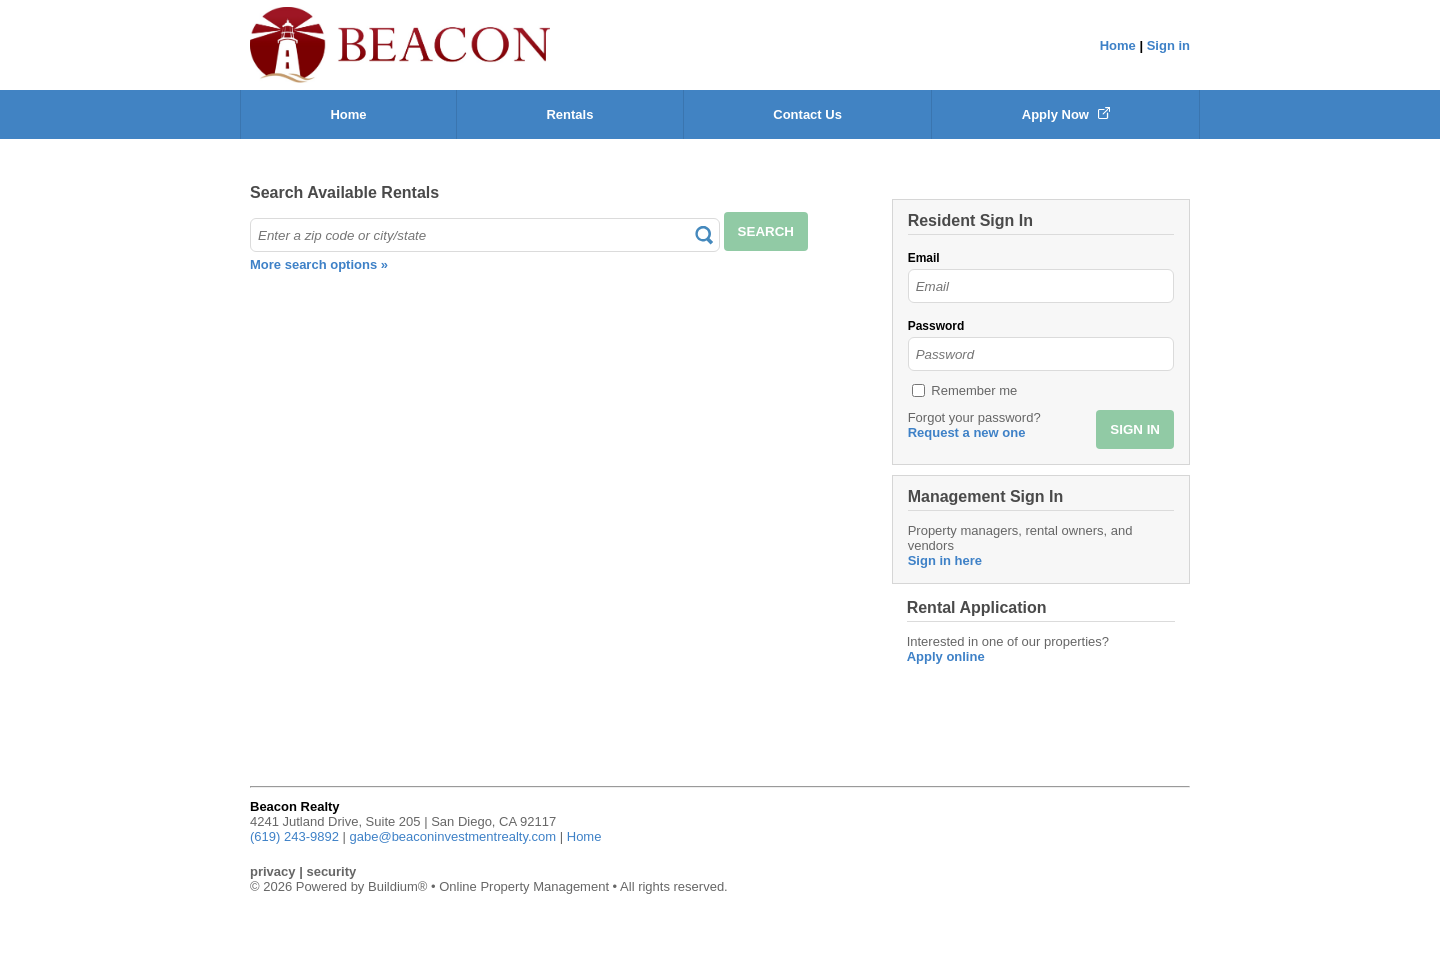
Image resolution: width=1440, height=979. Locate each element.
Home (1118, 45)
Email (924, 258)
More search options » (319, 264)
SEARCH (766, 231)
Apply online (946, 656)
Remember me (974, 390)
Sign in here (945, 560)
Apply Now (1066, 114)
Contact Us (807, 114)
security (331, 871)
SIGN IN (1135, 429)
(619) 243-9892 (294, 836)
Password (936, 326)
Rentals (569, 114)
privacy (273, 871)
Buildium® (397, 886)
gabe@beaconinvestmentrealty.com (453, 836)
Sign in (1168, 45)
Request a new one (967, 432)
